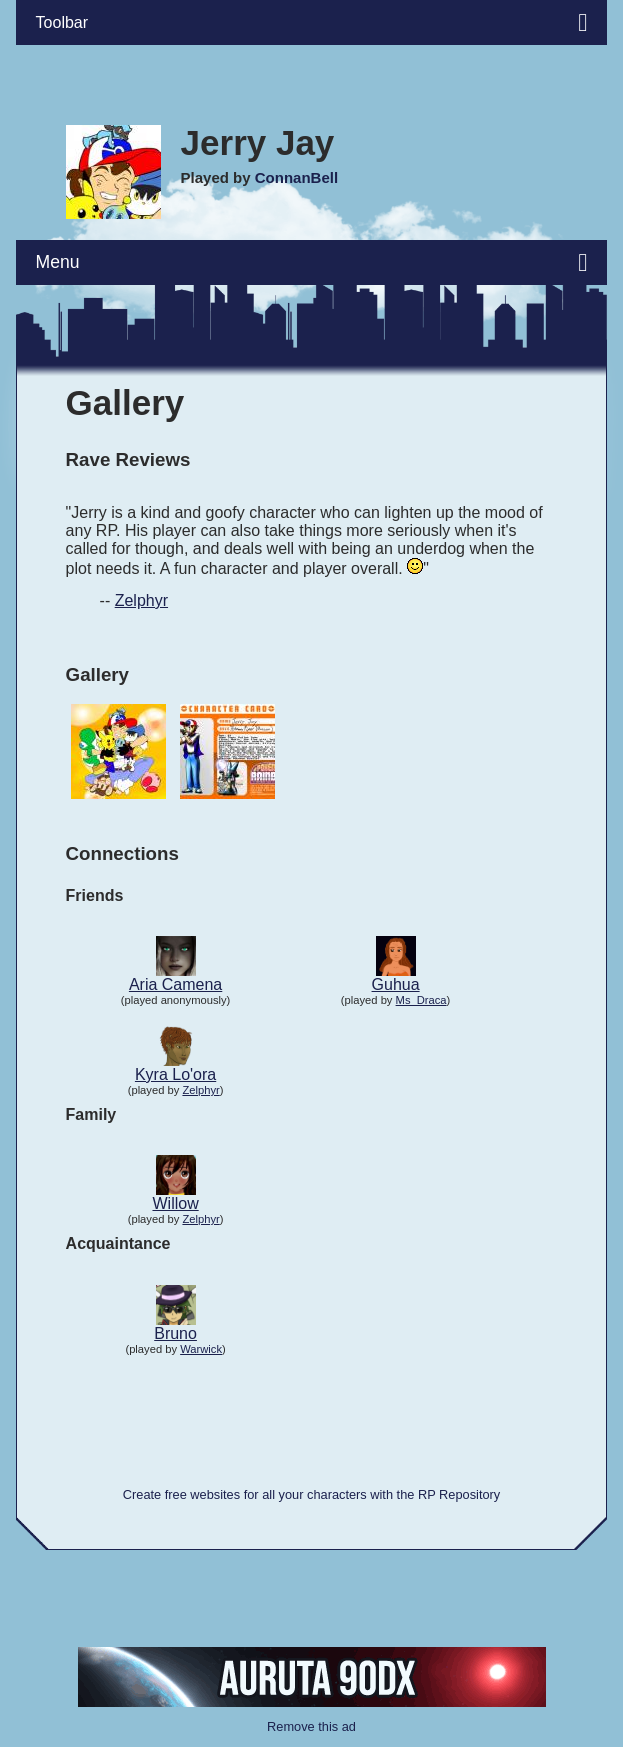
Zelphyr (141, 600)
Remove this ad (311, 1726)
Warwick (201, 1349)
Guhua (396, 984)
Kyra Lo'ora (175, 1074)
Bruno (175, 1333)
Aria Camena (175, 984)
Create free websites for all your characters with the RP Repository (311, 1494)
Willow (175, 1203)
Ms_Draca (421, 1000)
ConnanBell (296, 177)
